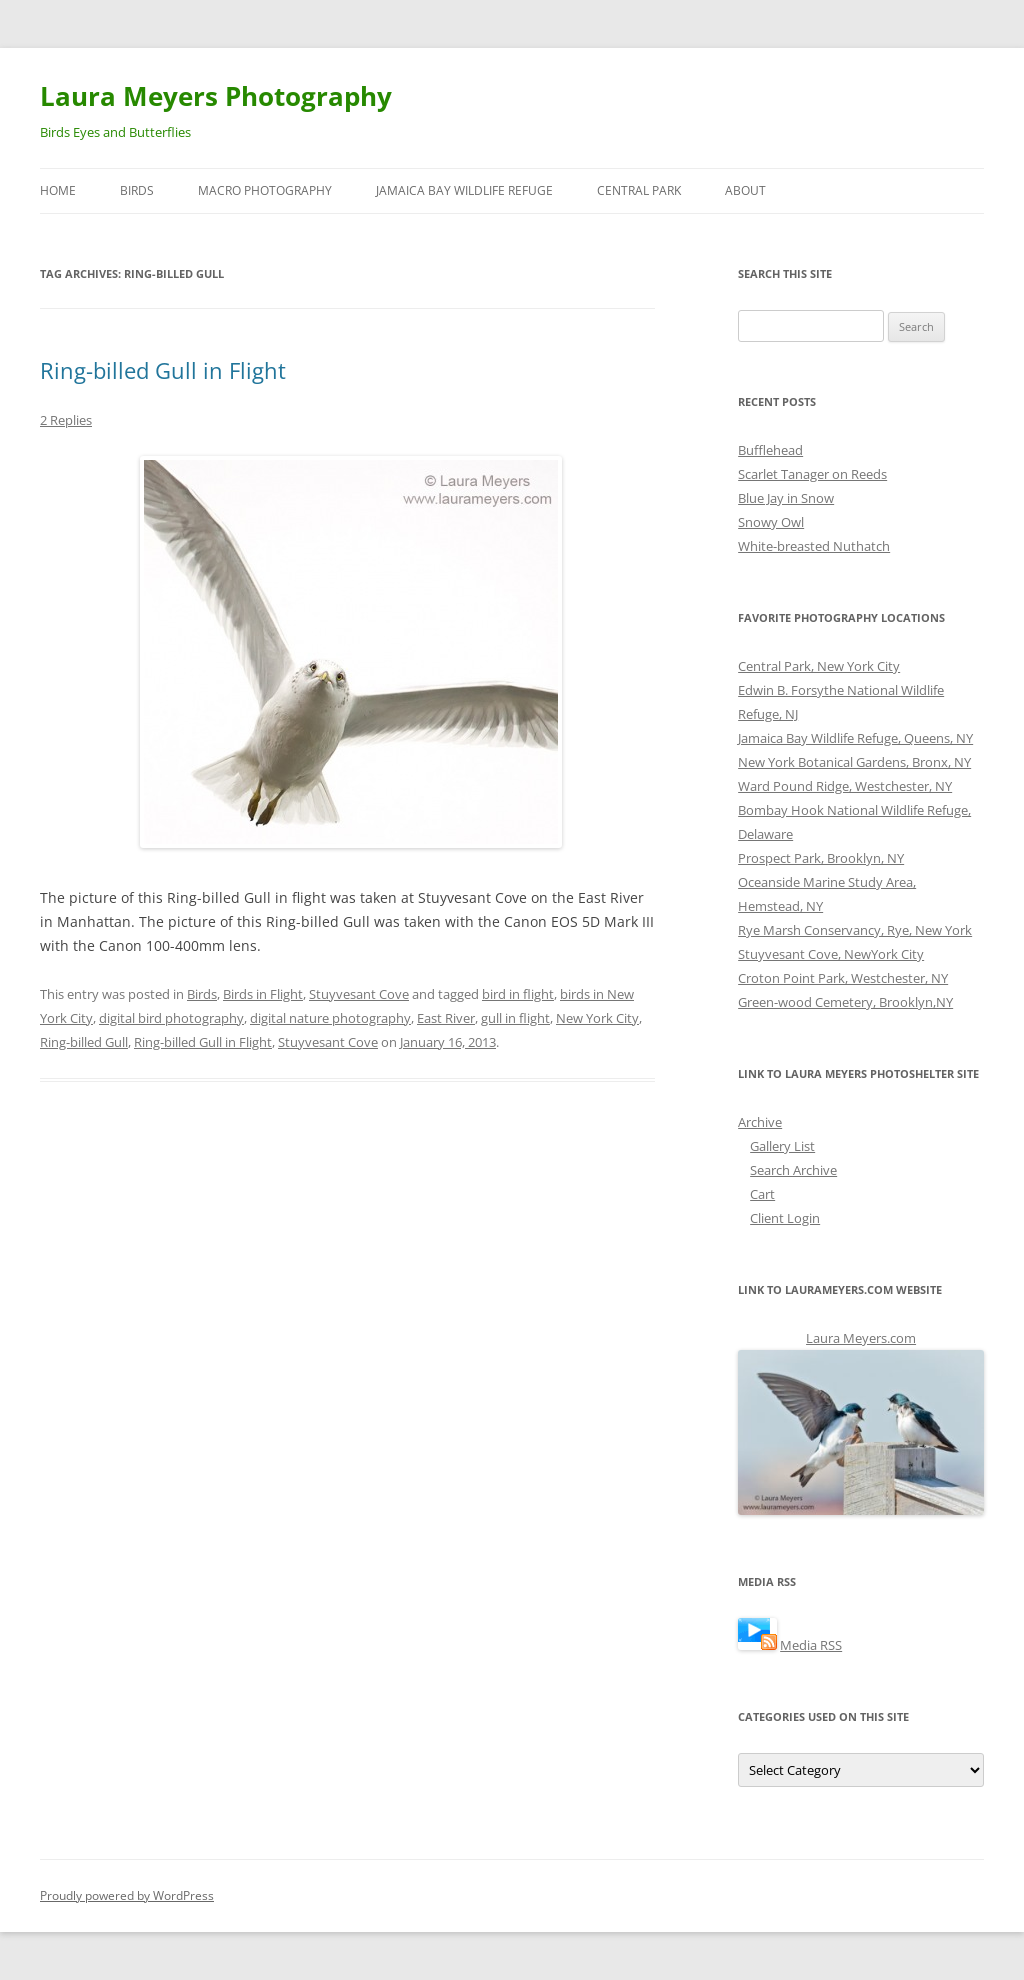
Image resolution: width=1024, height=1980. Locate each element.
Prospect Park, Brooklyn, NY (821, 858)
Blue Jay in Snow (786, 498)
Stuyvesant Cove (359, 994)
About (745, 190)
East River (446, 1018)
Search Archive (793, 1170)
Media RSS (811, 1645)
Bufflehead (770, 450)
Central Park (639, 190)
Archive (760, 1122)
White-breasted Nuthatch (814, 546)
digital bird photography (171, 1018)
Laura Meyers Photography (216, 96)
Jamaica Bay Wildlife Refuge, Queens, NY (855, 738)
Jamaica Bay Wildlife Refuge (464, 190)
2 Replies (66, 420)
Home (58, 190)
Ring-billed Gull (84, 1042)
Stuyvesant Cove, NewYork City (831, 954)
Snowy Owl (771, 522)
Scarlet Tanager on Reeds (812, 474)
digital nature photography (330, 1018)
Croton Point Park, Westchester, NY (843, 978)
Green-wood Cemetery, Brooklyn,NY (845, 1002)
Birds (137, 190)
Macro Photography (265, 190)
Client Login (785, 1218)
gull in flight (515, 1018)
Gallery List (782, 1146)
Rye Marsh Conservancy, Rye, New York (855, 930)
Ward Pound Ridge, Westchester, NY (845, 786)
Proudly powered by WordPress (127, 1895)
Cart (762, 1194)
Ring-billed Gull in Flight (163, 370)
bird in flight (518, 994)
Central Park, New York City (819, 666)
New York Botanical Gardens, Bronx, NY (854, 762)
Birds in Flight (263, 994)
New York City (597, 1018)
